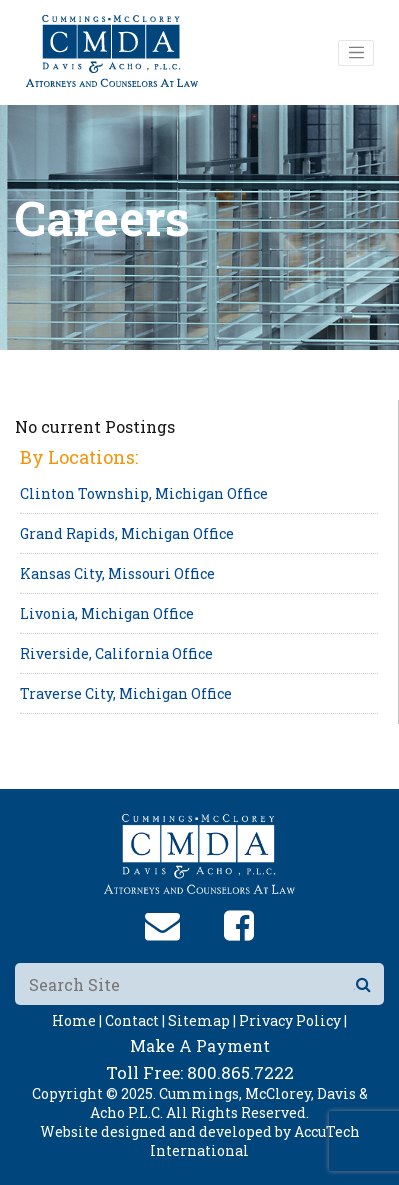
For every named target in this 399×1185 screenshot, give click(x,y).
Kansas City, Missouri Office (117, 573)
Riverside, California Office (116, 653)
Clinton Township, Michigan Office (144, 493)
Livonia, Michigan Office (107, 613)
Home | (77, 1020)
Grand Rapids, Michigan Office (127, 533)
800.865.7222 (240, 1072)
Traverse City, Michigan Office (126, 693)
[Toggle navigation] (356, 53)
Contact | (135, 1020)
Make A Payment (200, 1045)
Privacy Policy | (293, 1020)
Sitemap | (202, 1020)
